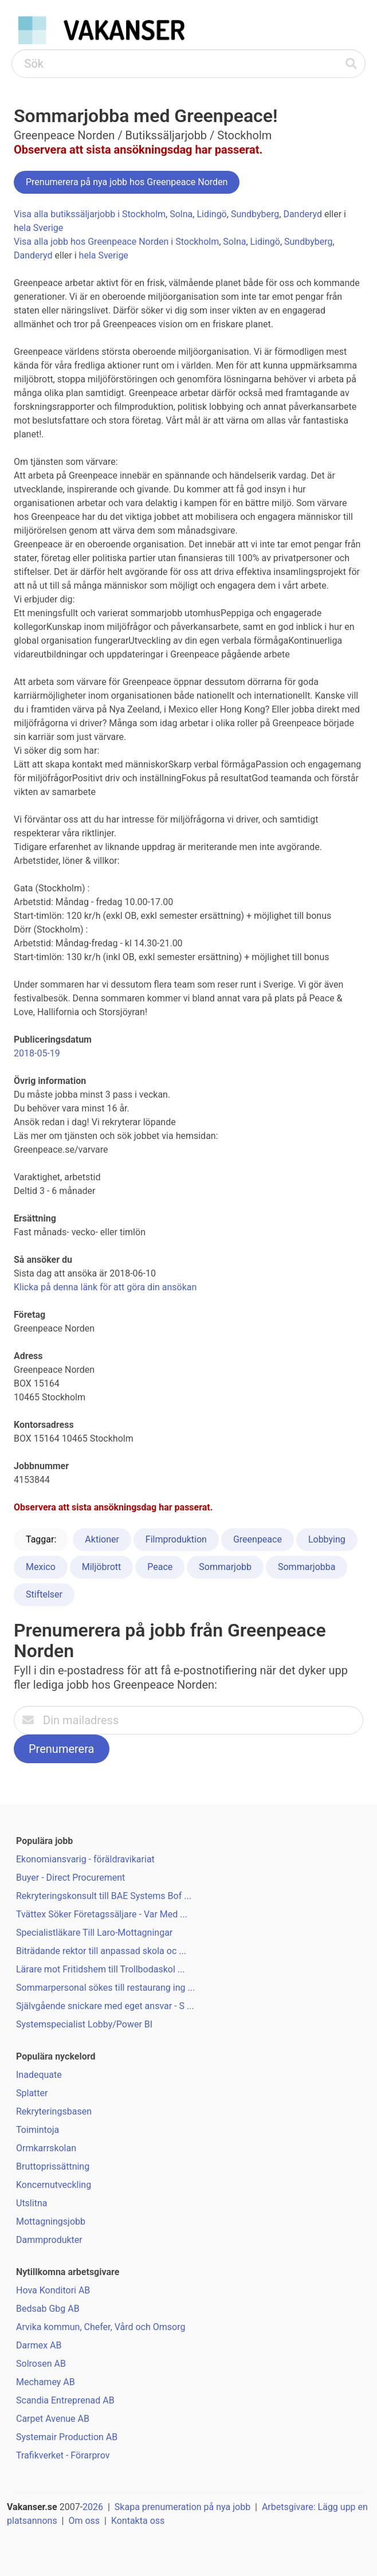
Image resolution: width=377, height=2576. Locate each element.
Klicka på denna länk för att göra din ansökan (105, 1287)
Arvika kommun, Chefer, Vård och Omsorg (100, 2326)
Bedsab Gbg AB (48, 2308)
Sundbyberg (255, 214)
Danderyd (302, 214)
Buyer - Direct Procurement (70, 1877)
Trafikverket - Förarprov (62, 2455)
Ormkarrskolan (46, 2148)
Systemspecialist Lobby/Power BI (84, 2024)
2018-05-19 (37, 1053)
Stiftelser (44, 1594)
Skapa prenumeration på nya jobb (182, 2506)
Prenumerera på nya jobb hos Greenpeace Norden (126, 182)
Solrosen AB (41, 2363)
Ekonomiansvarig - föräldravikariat (85, 1859)
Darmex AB (38, 2345)
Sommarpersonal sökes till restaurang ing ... (105, 1987)
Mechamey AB (45, 2382)
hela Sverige (38, 227)
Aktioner (102, 1539)
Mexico (41, 1566)
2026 (93, 2506)
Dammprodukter (49, 2239)
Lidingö (211, 214)
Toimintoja (37, 2129)
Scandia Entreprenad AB (65, 2400)
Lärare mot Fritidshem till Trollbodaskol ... (100, 1969)
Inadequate (39, 2074)
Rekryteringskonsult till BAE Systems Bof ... (103, 1895)
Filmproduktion (176, 1539)
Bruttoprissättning (52, 2166)
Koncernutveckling (53, 2184)
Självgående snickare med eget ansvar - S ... (105, 2005)
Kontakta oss (137, 2520)
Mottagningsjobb (50, 2221)
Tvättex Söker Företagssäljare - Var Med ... (101, 1914)
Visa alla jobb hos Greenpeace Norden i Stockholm (116, 241)
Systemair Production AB (66, 2437)
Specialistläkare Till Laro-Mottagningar (94, 1932)
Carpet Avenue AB (52, 2418)
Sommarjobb (225, 1566)
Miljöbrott (101, 1566)
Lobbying (326, 1539)
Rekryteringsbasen (54, 2111)
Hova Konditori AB (53, 2290)
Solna (181, 214)
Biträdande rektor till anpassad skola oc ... (101, 1950)
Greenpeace (257, 1539)
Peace (159, 1566)
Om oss (84, 2520)
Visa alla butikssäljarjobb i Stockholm (90, 214)
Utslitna (31, 2203)
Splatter (32, 2093)
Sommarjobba (306, 1566)
